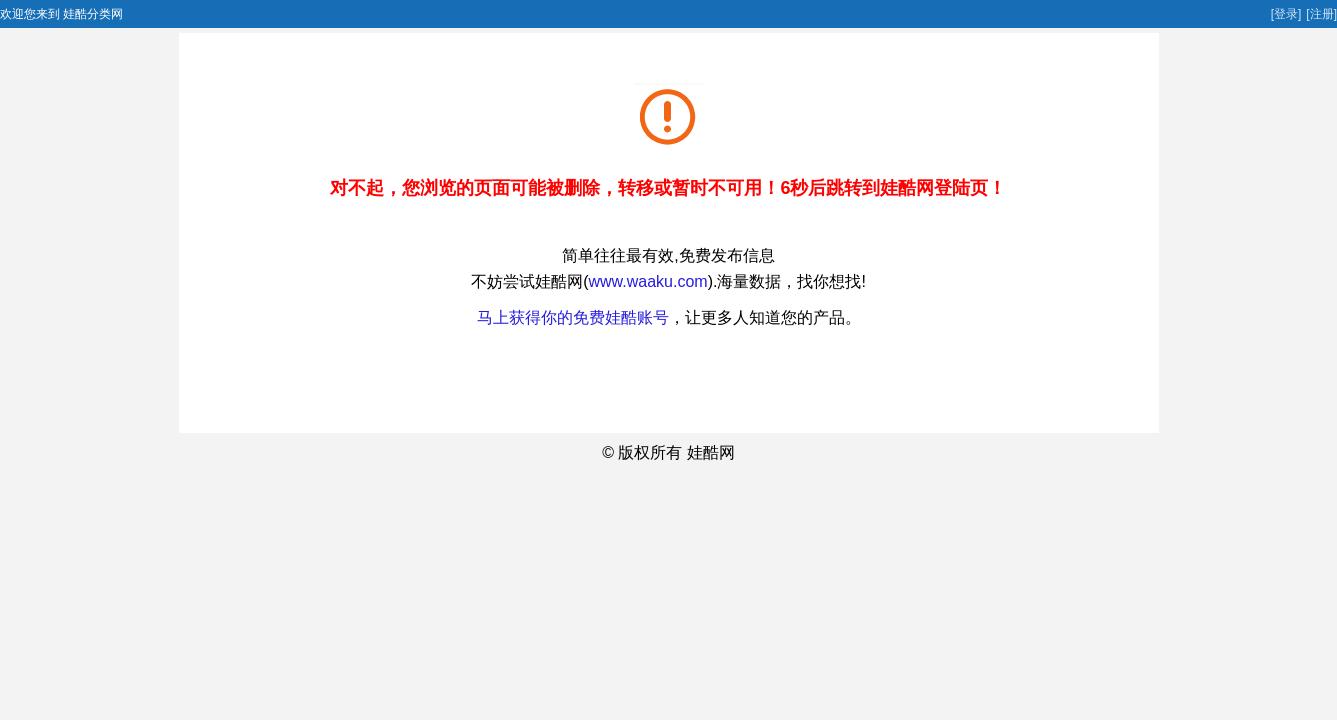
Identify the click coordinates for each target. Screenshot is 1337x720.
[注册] (1321, 14)
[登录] (1286, 14)
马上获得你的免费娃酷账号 (573, 317)
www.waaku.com (647, 281)
